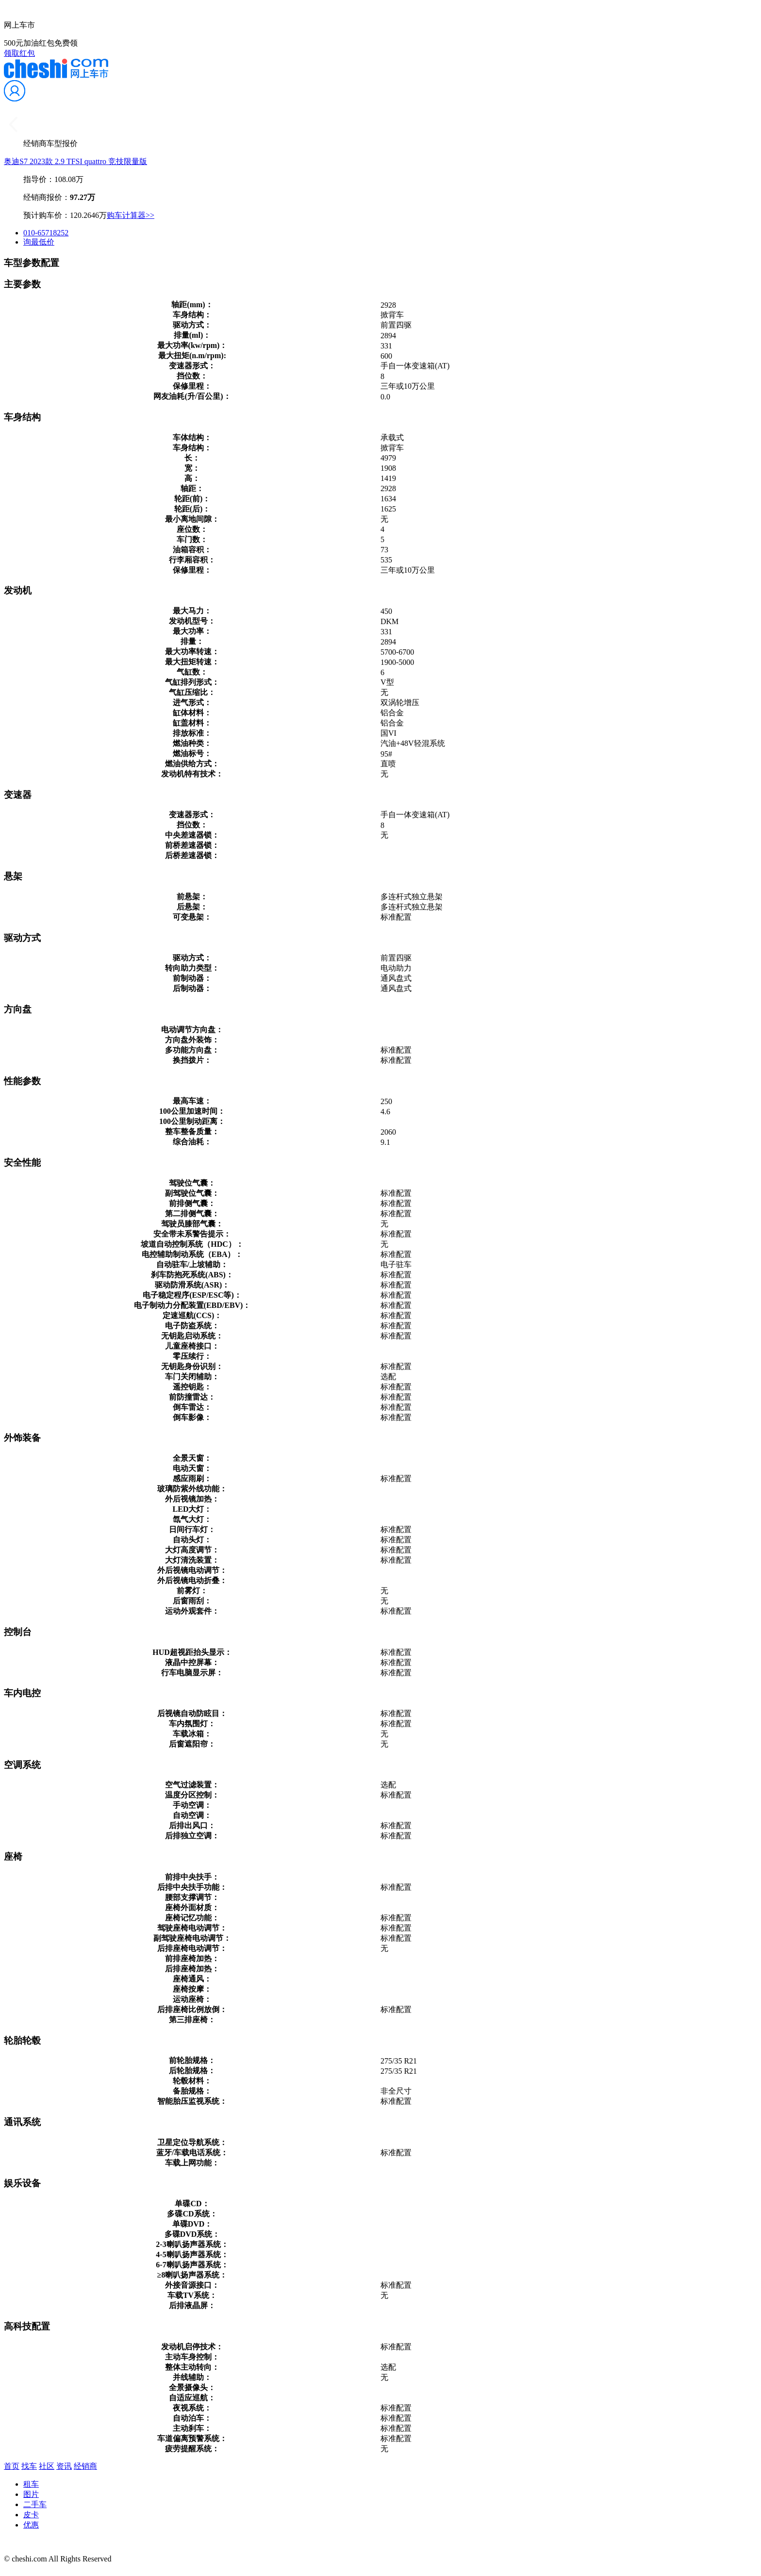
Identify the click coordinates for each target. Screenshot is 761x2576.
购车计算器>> (130, 215)
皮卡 (31, 2514)
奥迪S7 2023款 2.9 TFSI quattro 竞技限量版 (75, 161)
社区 (46, 2466)
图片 (31, 2494)
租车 (31, 2484)
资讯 (64, 2466)
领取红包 (19, 53)
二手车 (35, 2504)
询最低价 (38, 242)
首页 (11, 2466)
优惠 (31, 2525)
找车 (29, 2466)
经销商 (85, 2466)
